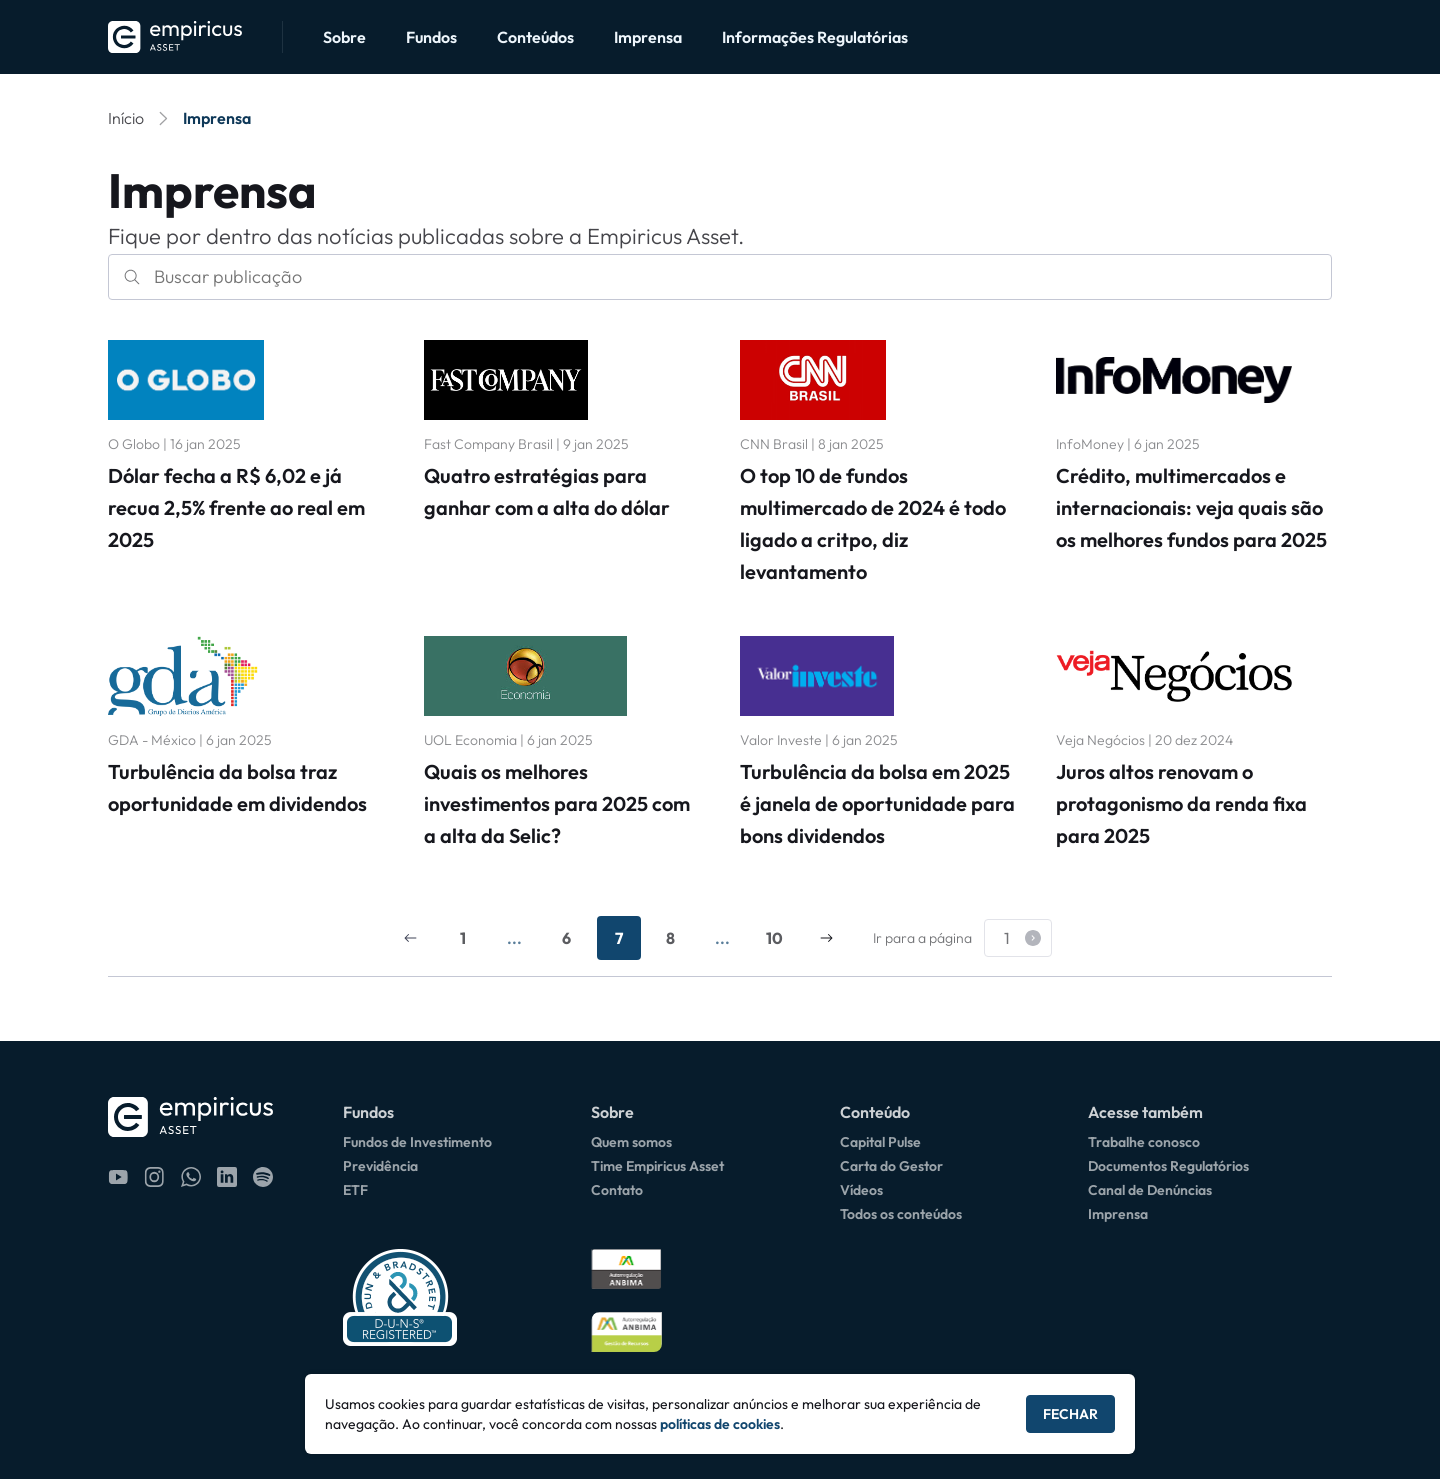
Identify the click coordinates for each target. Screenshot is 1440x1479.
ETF (355, 1190)
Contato (617, 1190)
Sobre (344, 37)
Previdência (380, 1166)
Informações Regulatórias (815, 37)
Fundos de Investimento (417, 1142)
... (514, 938)
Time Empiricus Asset (657, 1166)
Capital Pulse (880, 1142)
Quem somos (631, 1142)
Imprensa (648, 37)
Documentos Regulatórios (1168, 1166)
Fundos (431, 37)
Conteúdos (535, 37)
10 (774, 938)
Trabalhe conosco (1144, 1142)
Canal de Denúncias (1150, 1190)
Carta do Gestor (891, 1166)
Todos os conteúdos (901, 1214)
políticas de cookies (720, 1424)
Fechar (1070, 1414)
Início (126, 118)
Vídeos (861, 1190)
